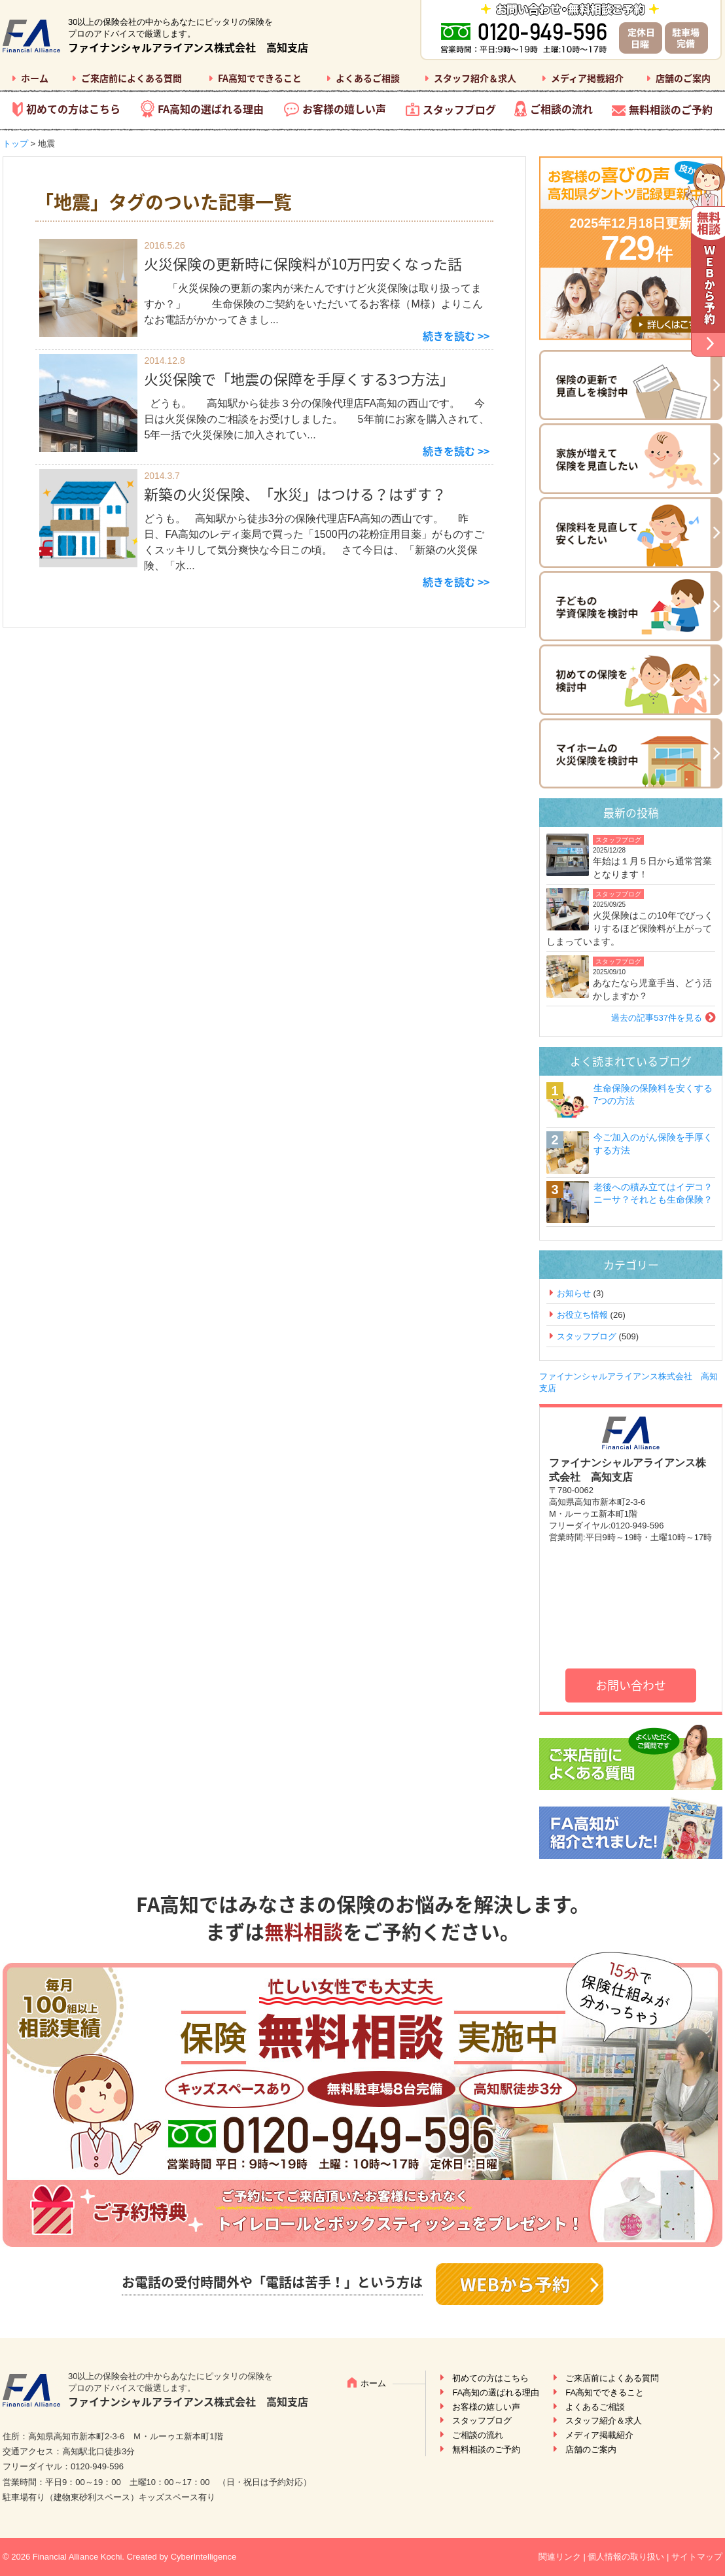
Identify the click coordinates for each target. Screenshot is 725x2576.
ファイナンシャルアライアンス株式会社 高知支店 (188, 47)
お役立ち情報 (582, 1315)
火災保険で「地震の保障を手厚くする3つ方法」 (299, 378)
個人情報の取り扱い (626, 2557)
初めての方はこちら (73, 108)
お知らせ (574, 1293)
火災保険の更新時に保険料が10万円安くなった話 (303, 263)
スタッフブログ (459, 109)
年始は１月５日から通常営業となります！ (652, 867)
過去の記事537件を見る (656, 1018)
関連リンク (560, 2557)
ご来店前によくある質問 (131, 77)
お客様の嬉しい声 (344, 108)
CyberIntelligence (203, 2557)
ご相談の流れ (561, 108)
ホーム (34, 77)
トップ (15, 144)
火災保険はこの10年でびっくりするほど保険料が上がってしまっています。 (629, 928)
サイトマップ (696, 2557)
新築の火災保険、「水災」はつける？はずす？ (295, 493)
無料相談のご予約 (671, 109)
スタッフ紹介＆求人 (475, 77)
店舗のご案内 (683, 77)
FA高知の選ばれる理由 (211, 108)
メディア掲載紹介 (587, 77)
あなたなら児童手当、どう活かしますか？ (652, 989)
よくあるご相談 (368, 77)
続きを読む (449, 336)
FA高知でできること (260, 77)
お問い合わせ (630, 1685)
